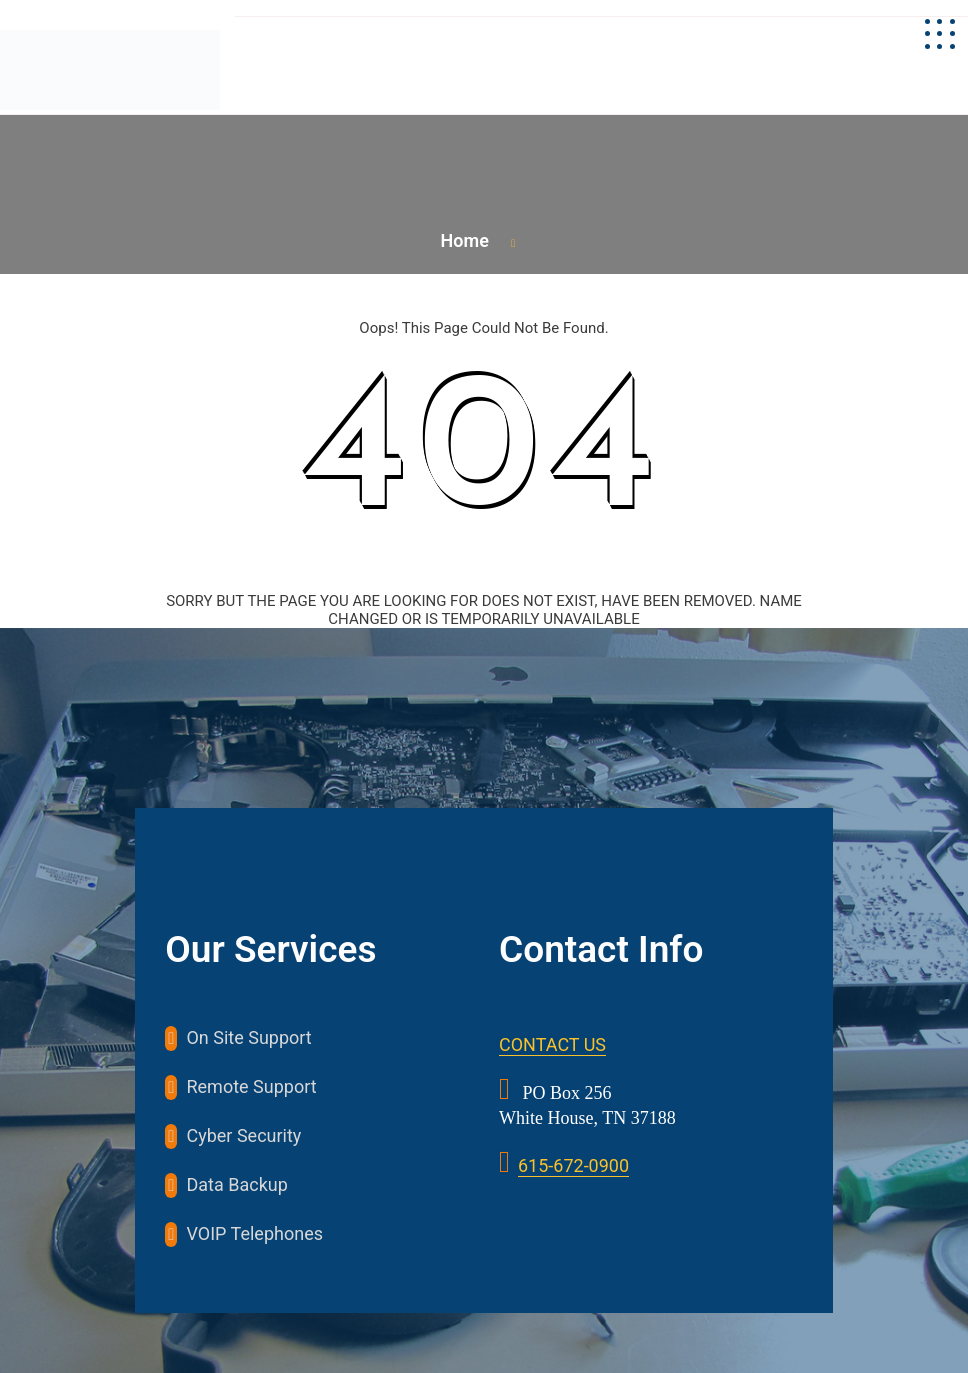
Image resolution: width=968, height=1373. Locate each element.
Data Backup (236, 1184)
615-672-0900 (573, 1165)
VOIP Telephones (254, 1233)
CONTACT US (552, 1044)
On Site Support (248, 1037)
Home (465, 240)
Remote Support (251, 1086)
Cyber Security (243, 1135)
